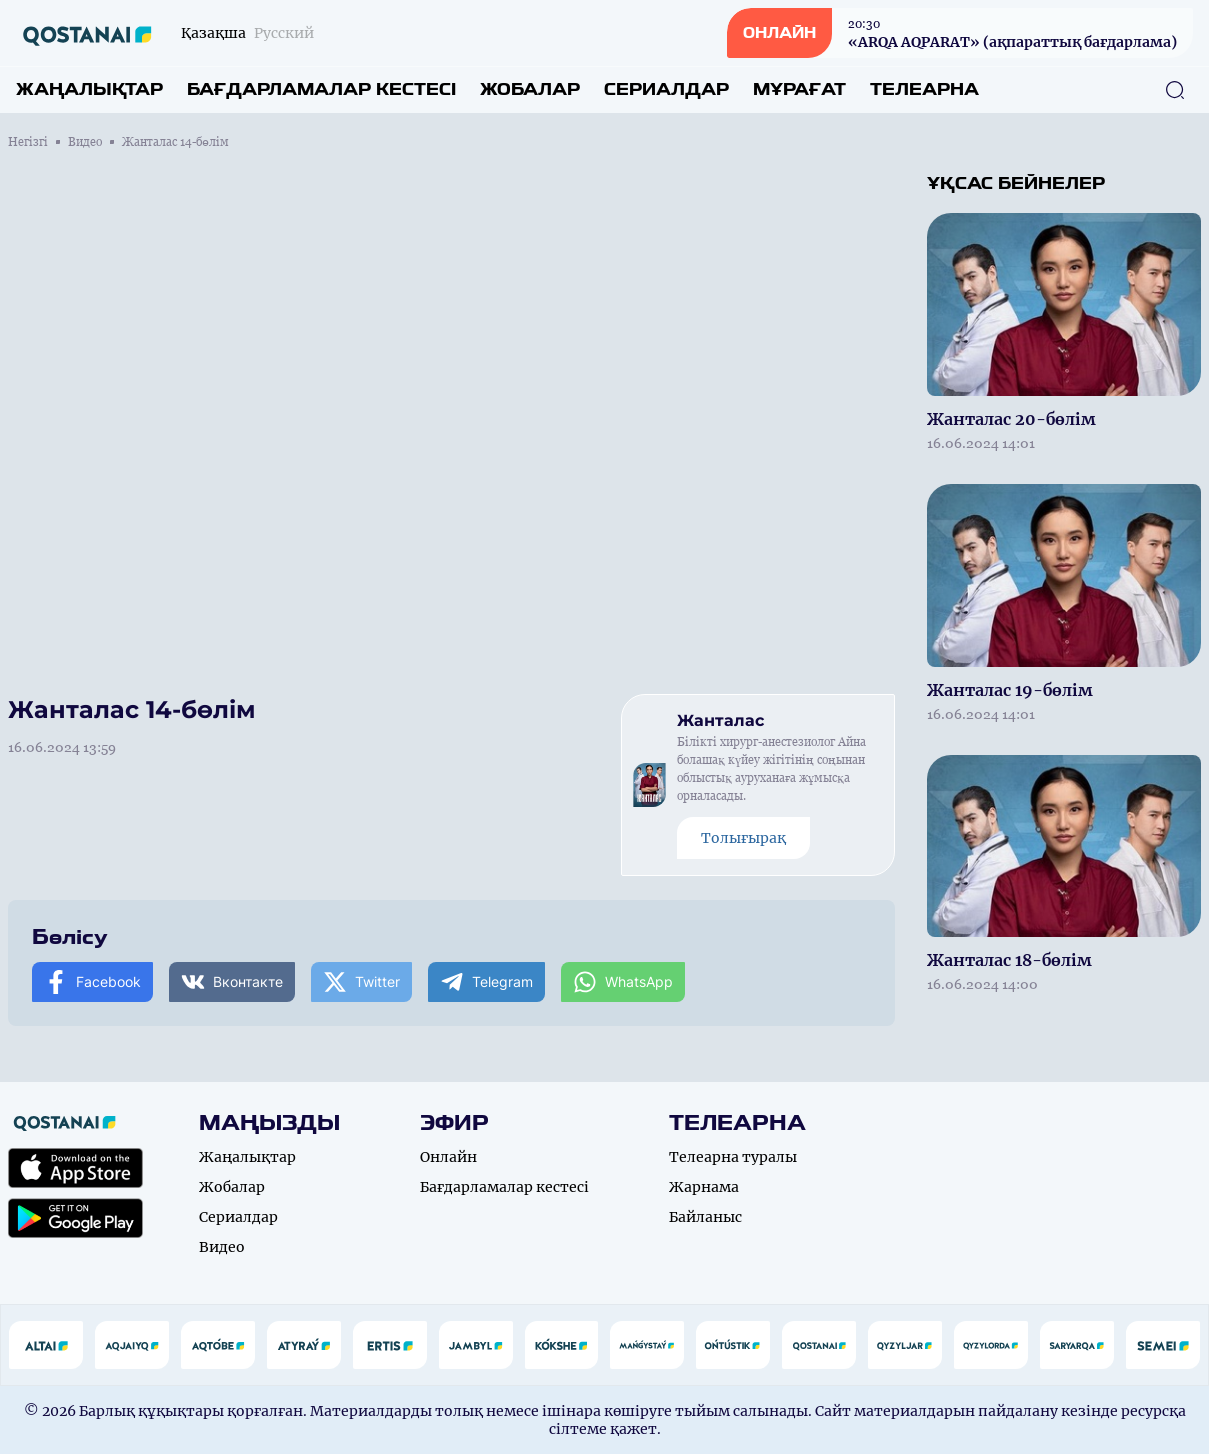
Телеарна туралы (733, 1157)
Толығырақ (743, 838)
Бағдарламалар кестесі (321, 89)
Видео (85, 142)
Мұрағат (799, 89)
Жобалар (530, 89)
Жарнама (704, 1187)
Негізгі (28, 142)
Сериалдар (666, 89)
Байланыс (705, 1217)
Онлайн (448, 1157)
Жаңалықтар (89, 89)
